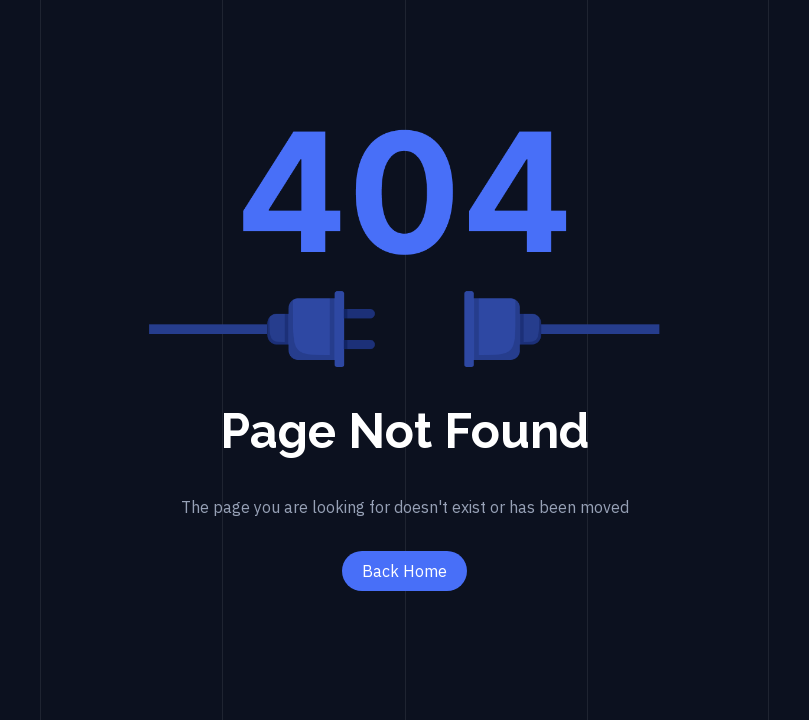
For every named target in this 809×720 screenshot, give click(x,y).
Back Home (404, 571)
